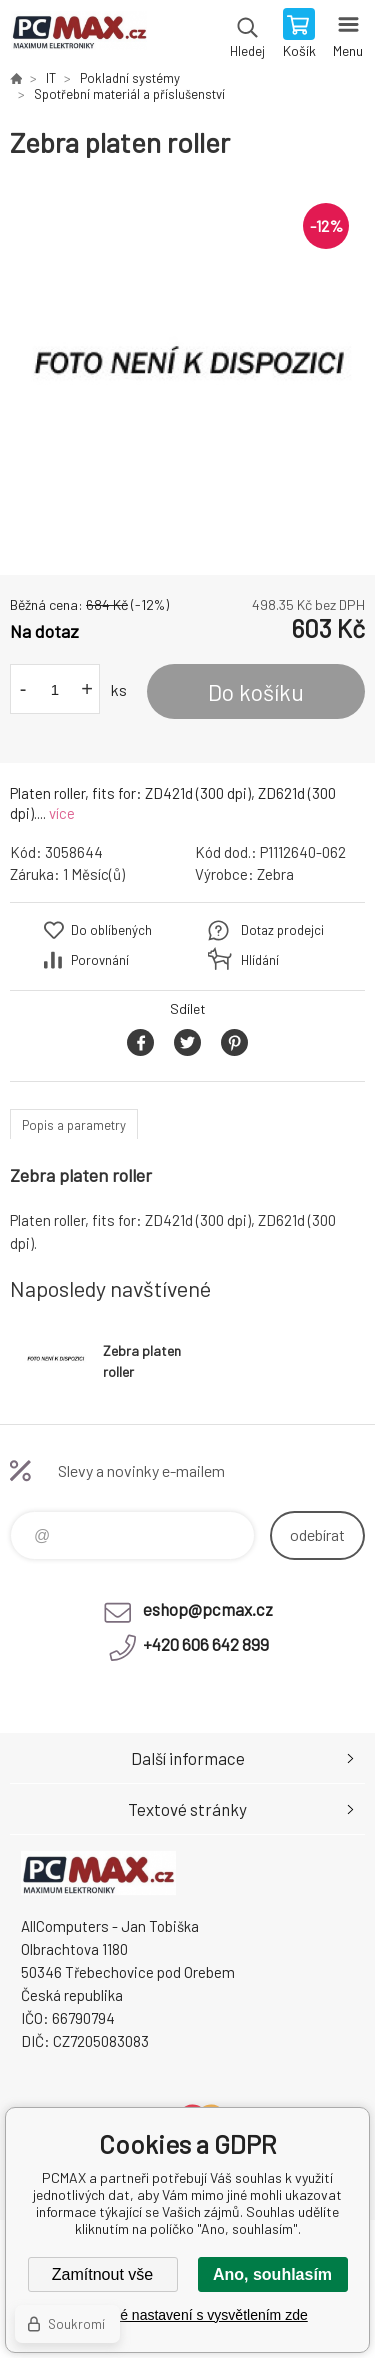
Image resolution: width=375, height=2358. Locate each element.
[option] (187, 367)
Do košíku (256, 692)
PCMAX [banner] (78, 35)
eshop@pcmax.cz (208, 1609)
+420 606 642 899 (206, 1644)
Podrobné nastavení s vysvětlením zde (187, 2315)
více (62, 813)
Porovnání (100, 960)
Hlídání (260, 960)
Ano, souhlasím (272, 2274)
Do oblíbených (111, 930)
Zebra (275, 874)
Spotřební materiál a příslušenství (129, 94)
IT (51, 78)
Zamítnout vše (102, 2274)
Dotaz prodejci (282, 930)
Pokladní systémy (130, 78)
